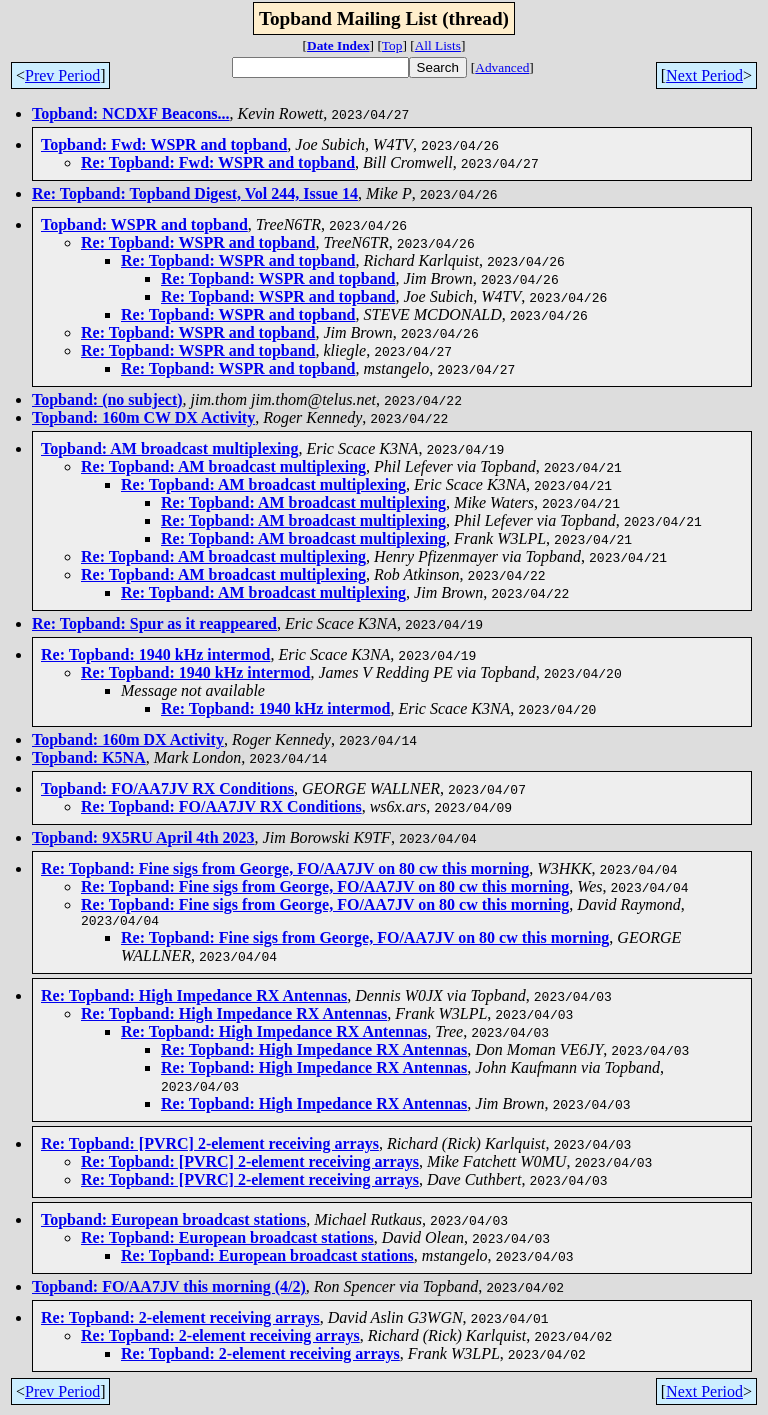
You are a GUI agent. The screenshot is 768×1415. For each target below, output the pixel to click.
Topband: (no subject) (107, 399)
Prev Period (62, 75)
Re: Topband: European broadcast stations (227, 1240)
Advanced (502, 67)
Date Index (338, 45)
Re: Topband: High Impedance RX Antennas (194, 998)
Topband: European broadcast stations (173, 1222)
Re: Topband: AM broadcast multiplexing (223, 466)
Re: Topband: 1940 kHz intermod (155, 654)
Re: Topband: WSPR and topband (198, 242)
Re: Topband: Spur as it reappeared (154, 623)
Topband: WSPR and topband (144, 224)
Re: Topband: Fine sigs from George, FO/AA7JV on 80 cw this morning (285, 868)
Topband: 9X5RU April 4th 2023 (143, 837)
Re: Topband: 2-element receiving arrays (180, 1320)
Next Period (704, 75)
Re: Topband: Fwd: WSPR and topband (218, 162)
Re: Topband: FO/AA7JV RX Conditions (221, 806)
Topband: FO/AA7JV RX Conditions (167, 788)
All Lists (438, 45)
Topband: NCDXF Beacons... (131, 113)
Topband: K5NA (89, 757)
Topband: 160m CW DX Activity (143, 417)
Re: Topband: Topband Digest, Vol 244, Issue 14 (195, 193)
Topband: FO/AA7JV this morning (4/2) (169, 1289)
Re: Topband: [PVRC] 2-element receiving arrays (210, 1146)
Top (392, 45)
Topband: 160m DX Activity (128, 739)
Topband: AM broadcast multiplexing (169, 448)
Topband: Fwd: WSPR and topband (164, 144)
